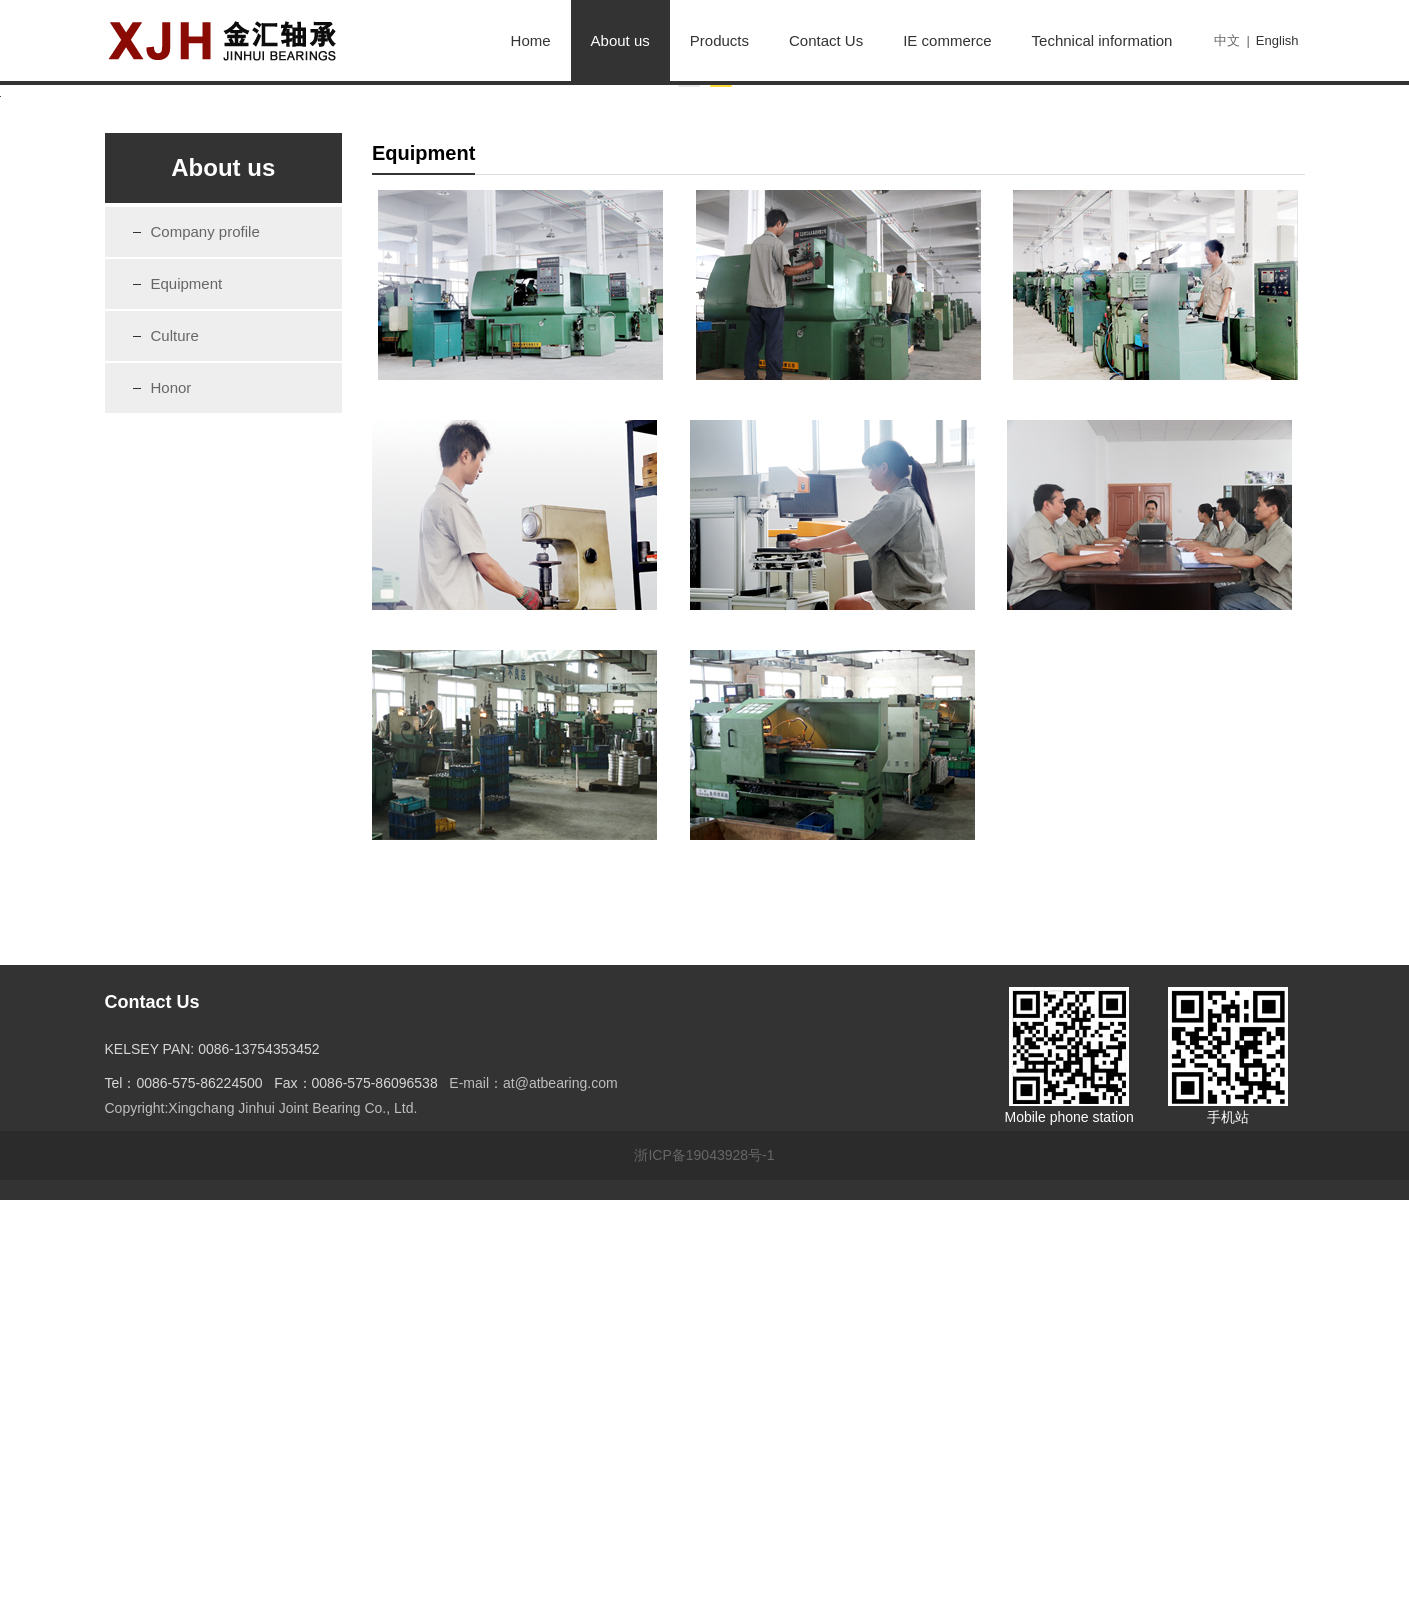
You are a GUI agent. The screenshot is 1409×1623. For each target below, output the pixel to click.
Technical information (1102, 40)
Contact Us (826, 40)
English (1277, 40)
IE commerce (947, 40)
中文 (1227, 40)
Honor (171, 809)
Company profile (205, 653)
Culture (175, 757)
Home (531, 40)
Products (719, 40)
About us (620, 40)
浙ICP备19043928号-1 (704, 1578)
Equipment (187, 705)
